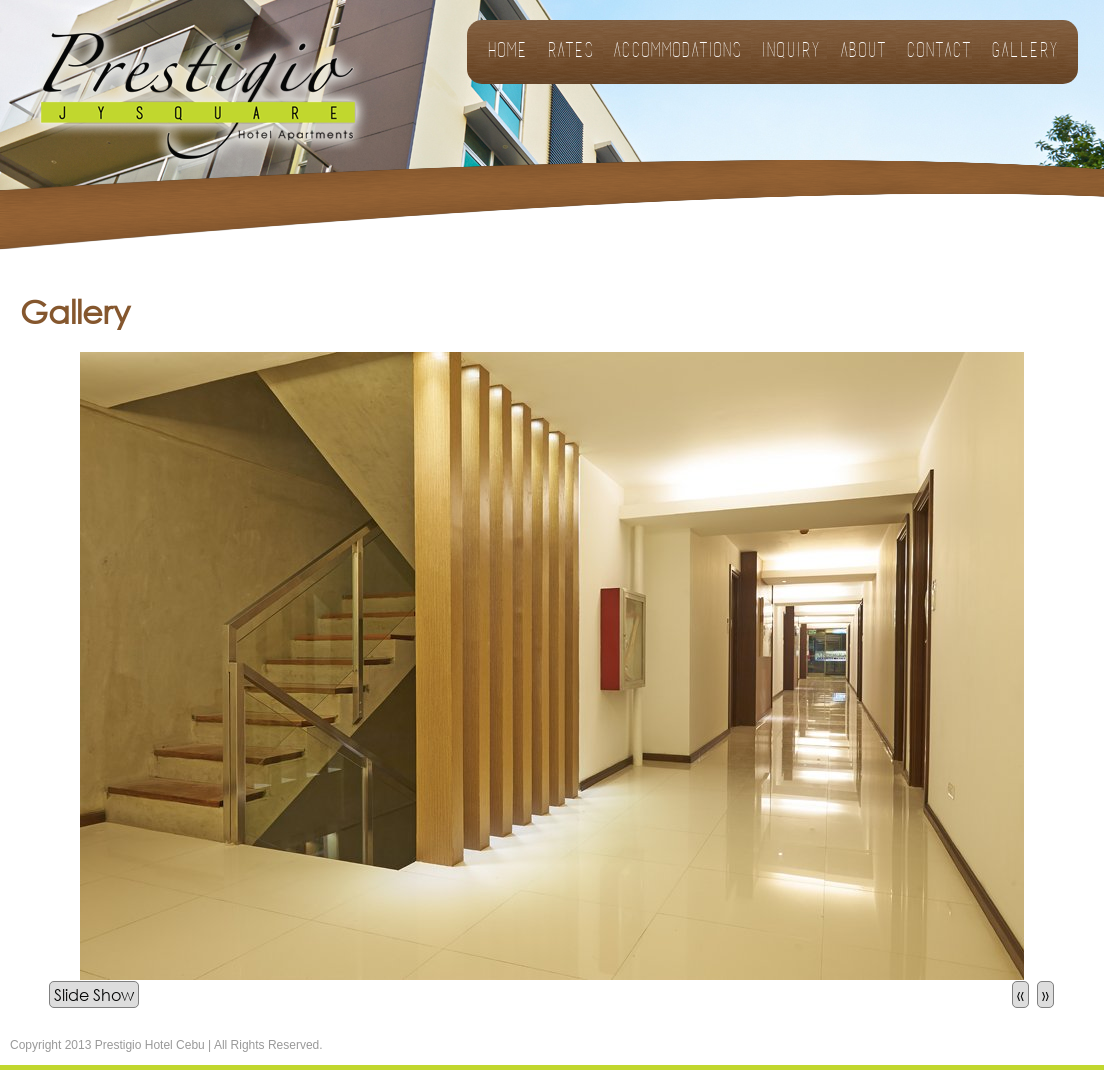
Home (507, 52)
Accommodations (677, 52)
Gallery (1024, 52)
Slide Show (94, 994)
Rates (570, 52)
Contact (938, 52)
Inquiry (790, 52)
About (863, 52)
